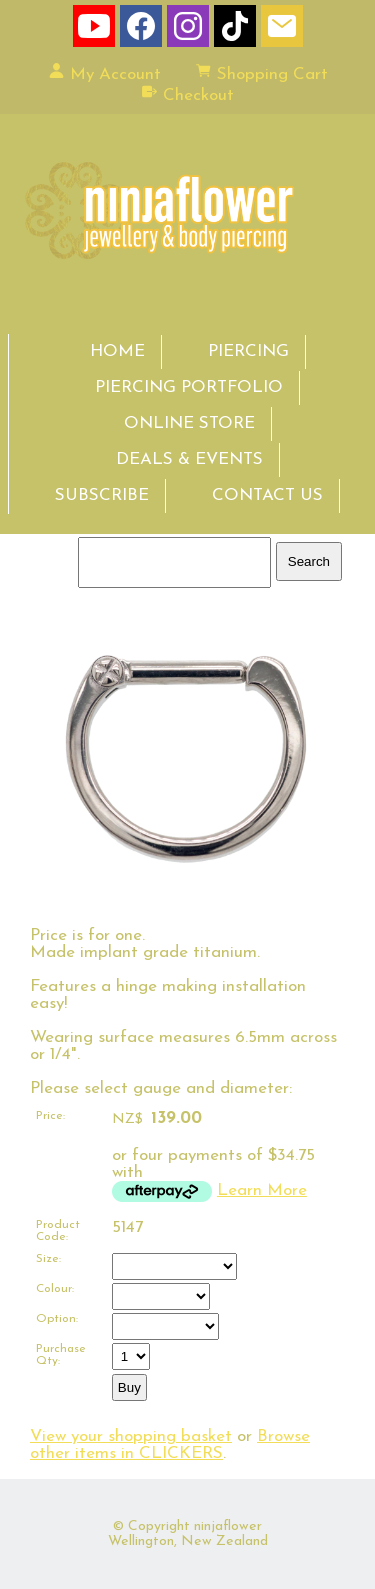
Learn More (262, 1190)
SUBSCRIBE (102, 495)
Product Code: (58, 1231)
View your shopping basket (131, 1436)
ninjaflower (228, 1526)
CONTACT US (267, 495)
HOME (117, 351)
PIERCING (248, 351)
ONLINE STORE (189, 423)
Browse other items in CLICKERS (170, 1445)
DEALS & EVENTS (189, 459)
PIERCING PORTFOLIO (189, 387)
